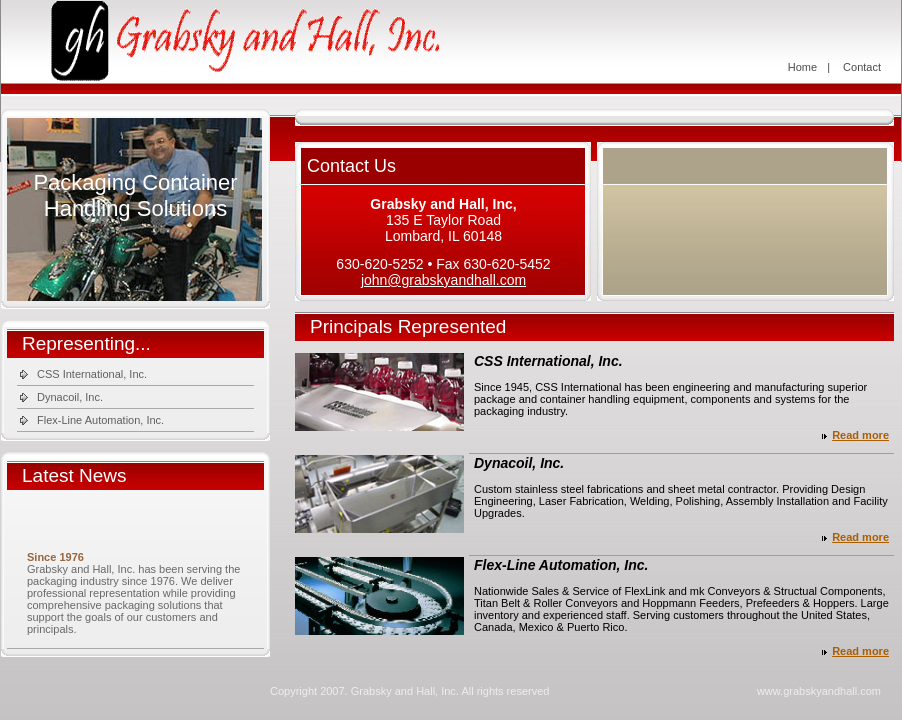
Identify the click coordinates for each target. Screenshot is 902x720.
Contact (862, 67)
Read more (860, 435)
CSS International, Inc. (92, 374)
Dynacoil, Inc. (70, 397)
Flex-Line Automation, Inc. (100, 420)
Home (802, 67)
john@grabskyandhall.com (443, 280)
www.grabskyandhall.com (819, 691)
